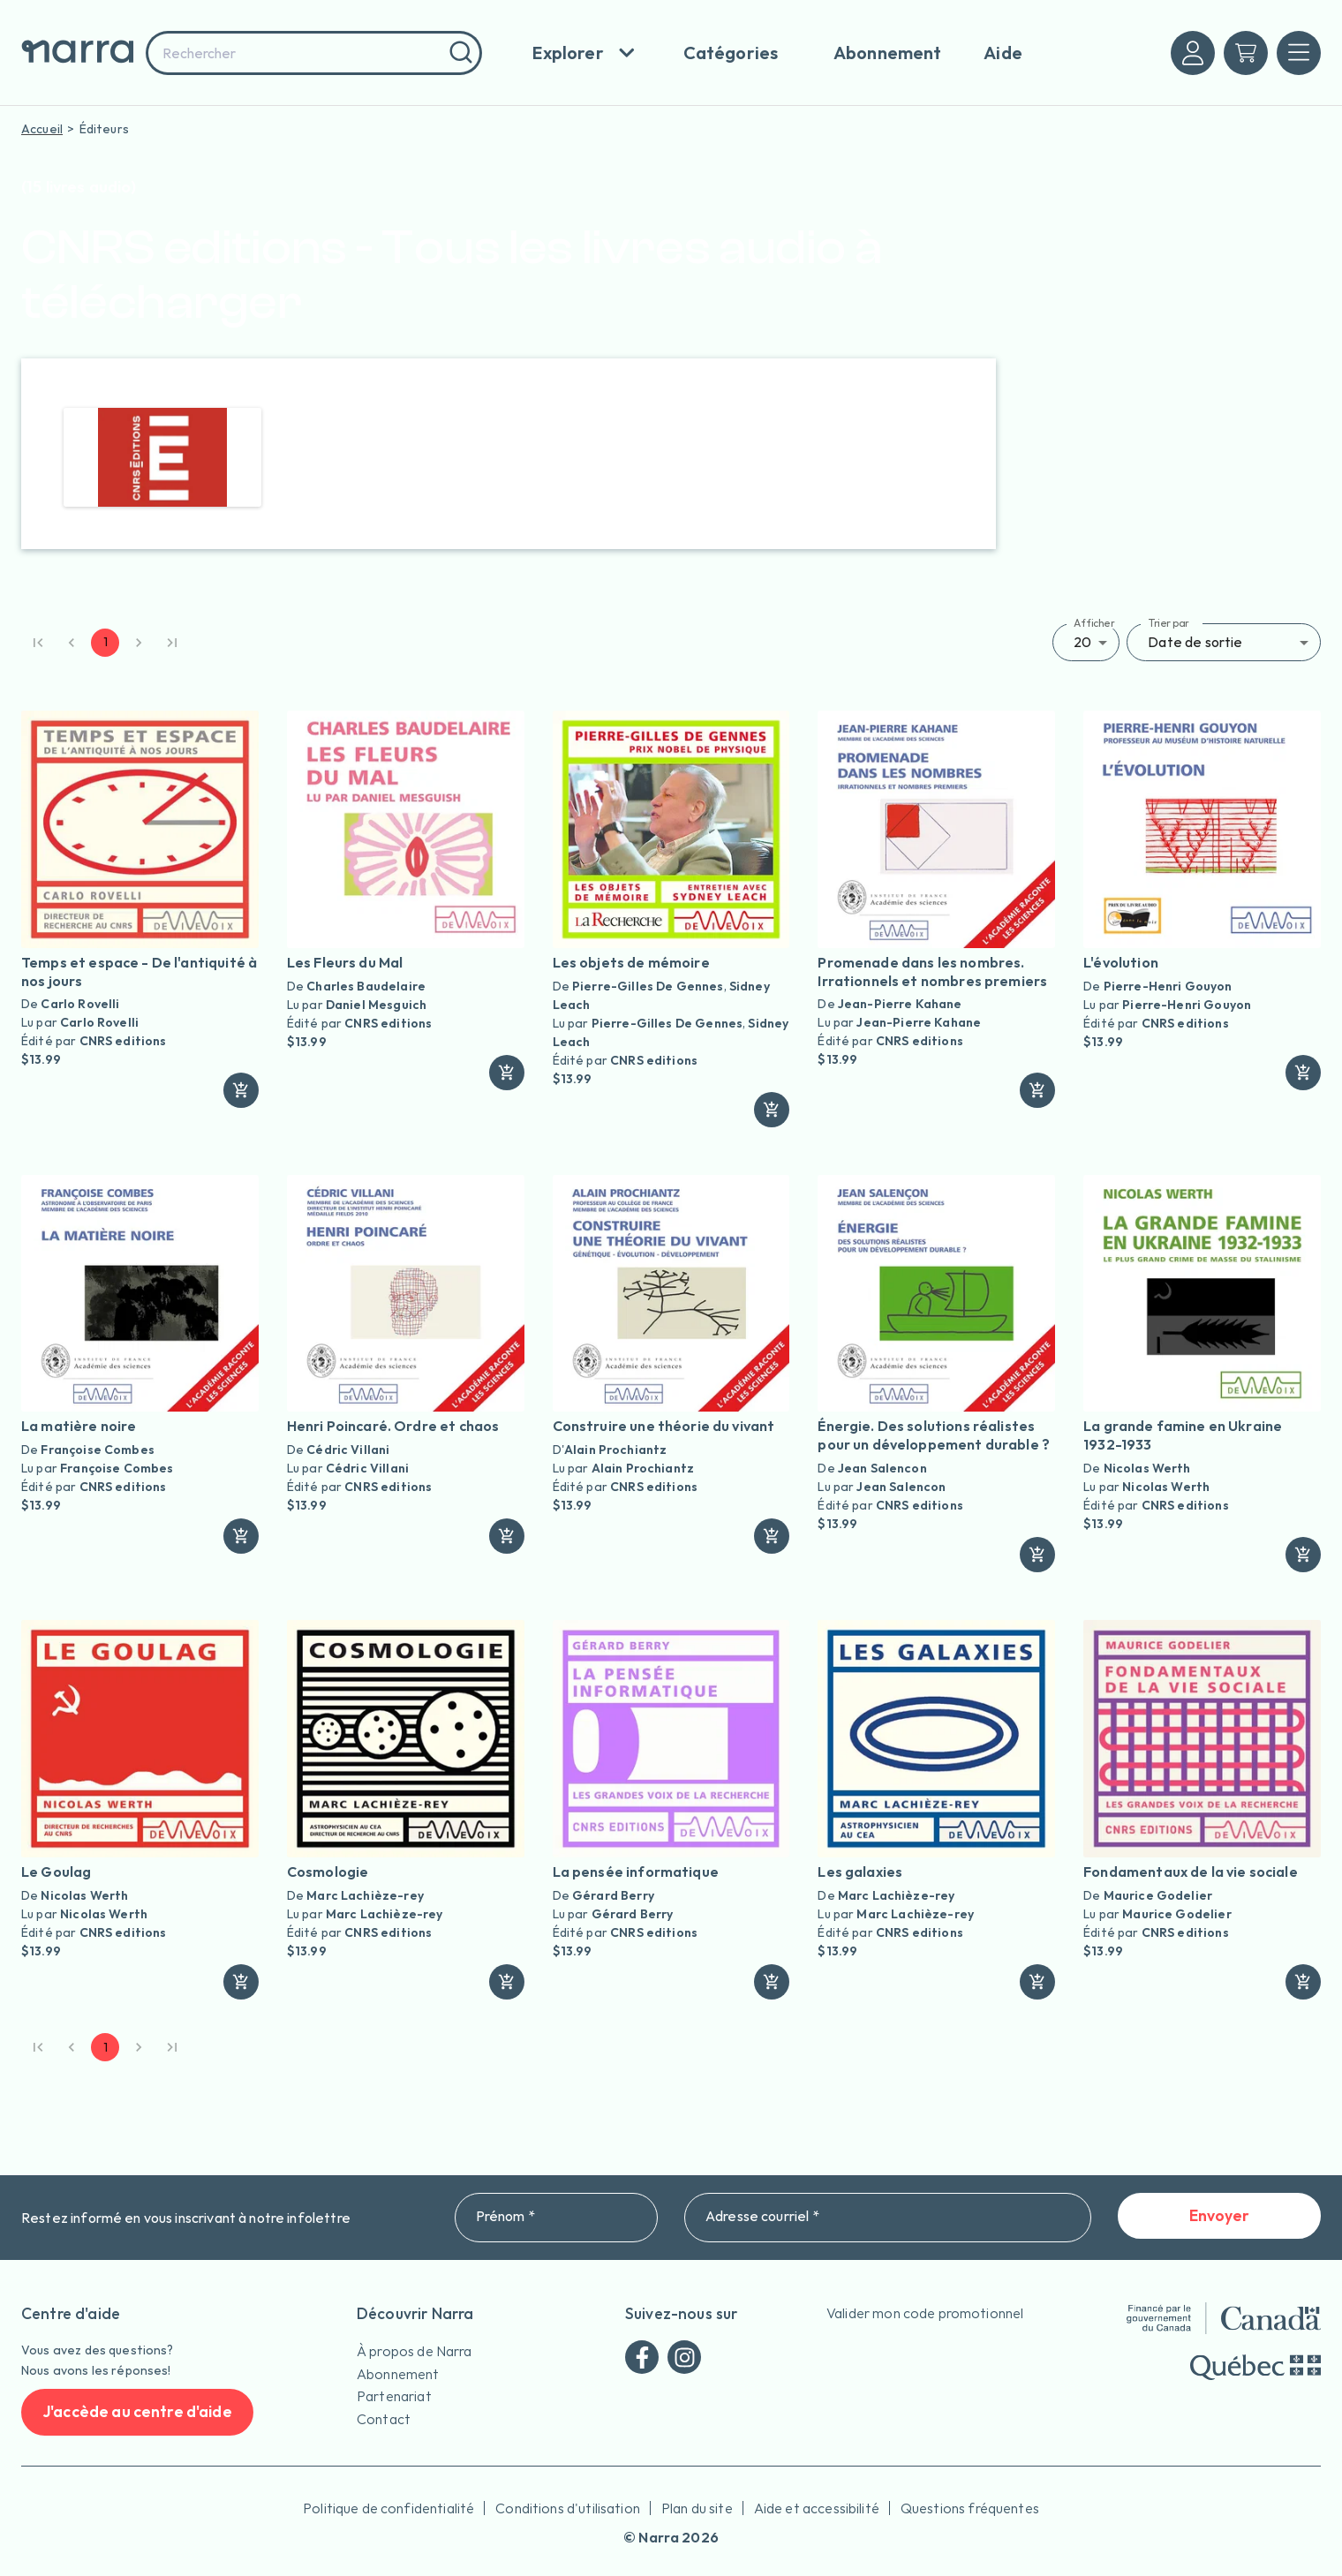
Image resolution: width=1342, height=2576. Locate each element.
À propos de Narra (414, 2351)
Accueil (42, 129)
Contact (384, 2419)
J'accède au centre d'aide (137, 2412)
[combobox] (313, 53)
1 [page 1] (105, 643)
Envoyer (1219, 2216)
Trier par (1168, 622)
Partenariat (394, 2396)
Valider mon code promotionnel (924, 2313)
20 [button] (1082, 642)
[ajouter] (241, 1090)
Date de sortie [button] (1195, 642)
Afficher (1094, 622)
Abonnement (398, 2374)
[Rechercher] (458, 53)
